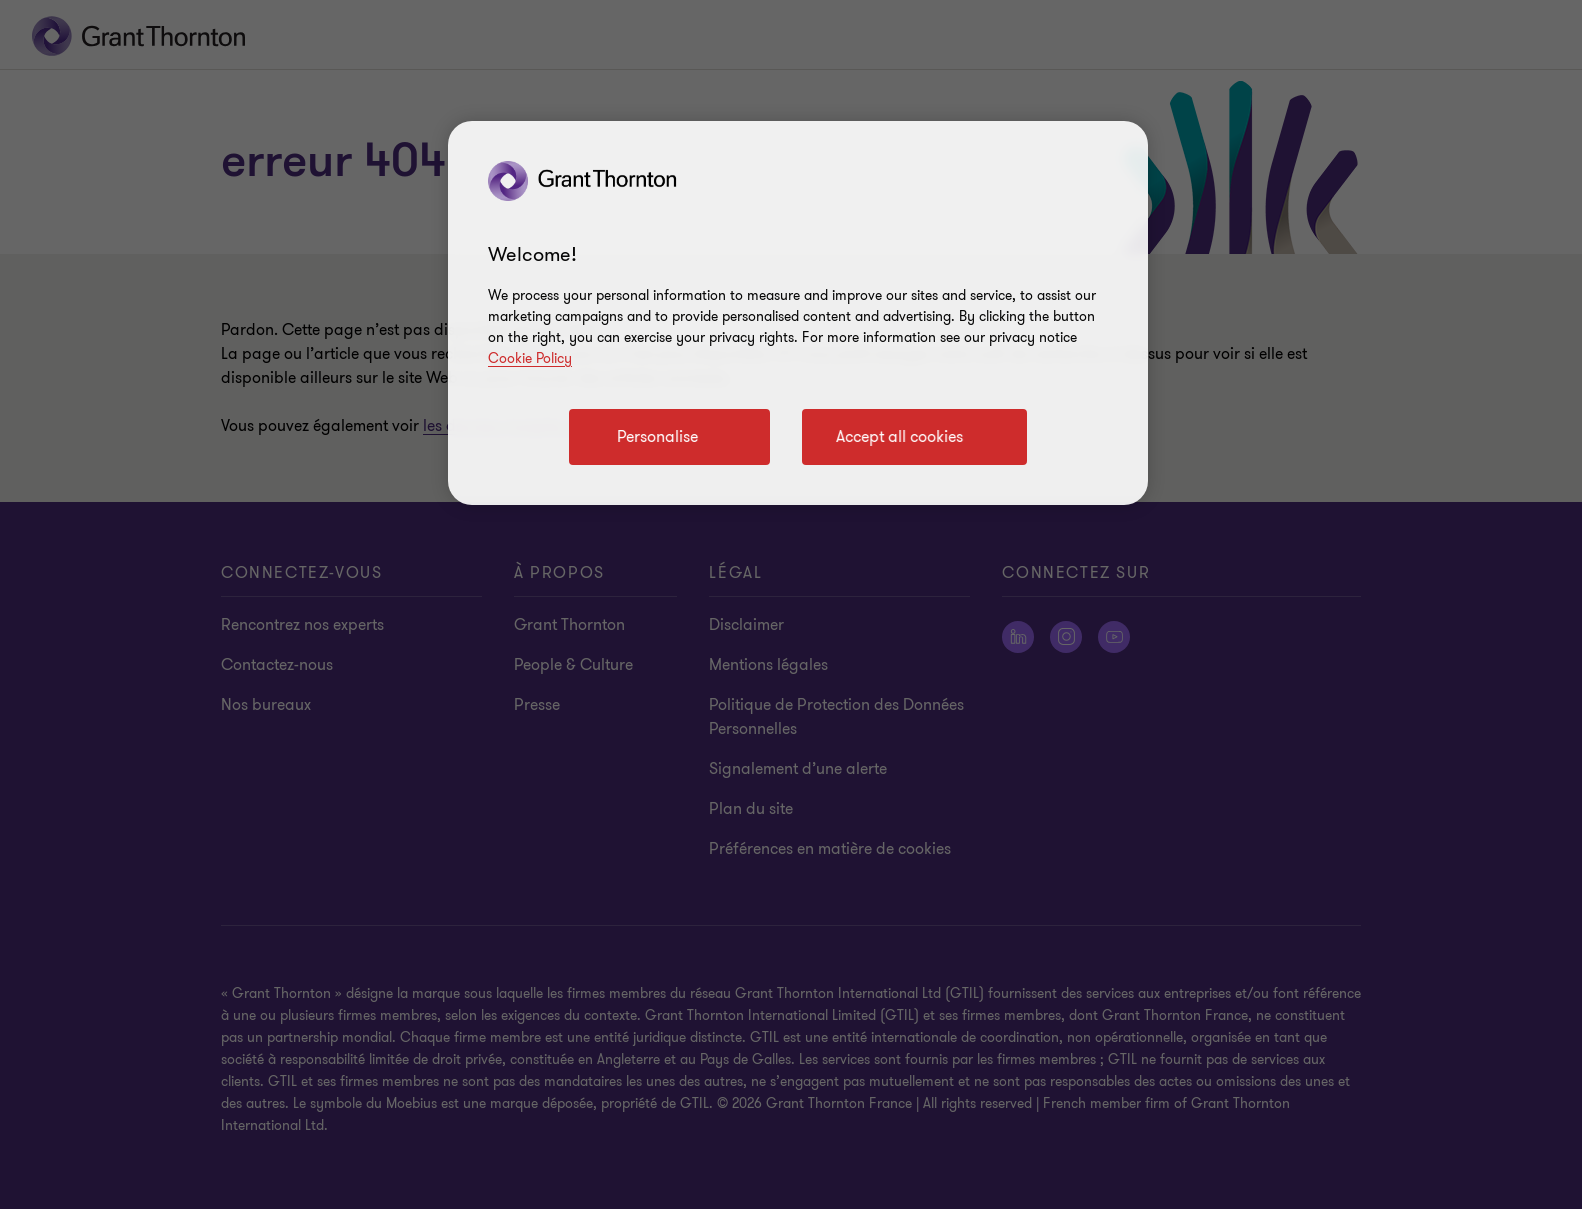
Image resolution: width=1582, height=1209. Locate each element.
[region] (798, 313)
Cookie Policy (530, 358)
